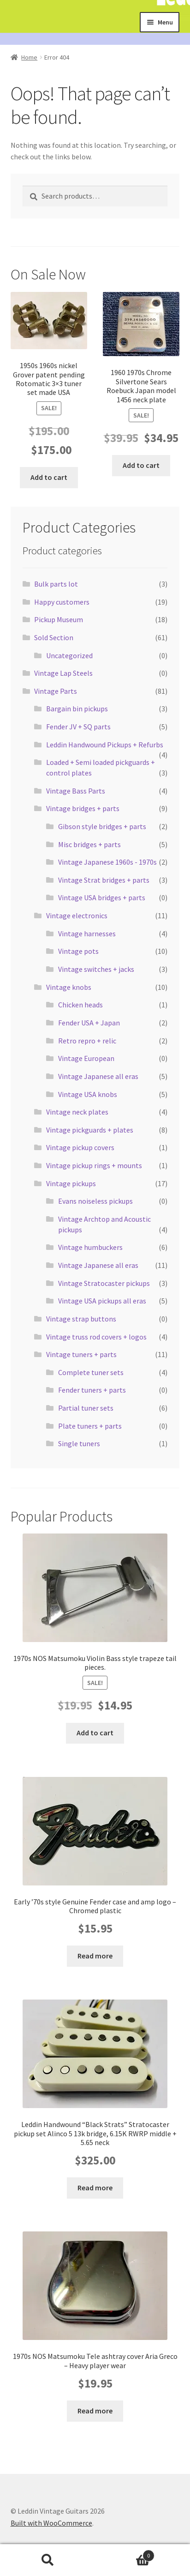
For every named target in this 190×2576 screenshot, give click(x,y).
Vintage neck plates (77, 1111)
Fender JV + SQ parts (78, 726)
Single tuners (79, 1443)
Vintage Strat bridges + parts (103, 880)
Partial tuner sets (85, 1407)
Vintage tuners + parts (81, 1354)
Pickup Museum (58, 619)
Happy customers (61, 601)
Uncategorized (69, 655)
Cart (124, 2554)
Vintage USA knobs (87, 1094)
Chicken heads (80, 1004)
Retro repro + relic (87, 1040)
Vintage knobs (68, 987)
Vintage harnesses (87, 933)
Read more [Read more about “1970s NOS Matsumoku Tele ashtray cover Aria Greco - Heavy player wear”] (95, 2410)
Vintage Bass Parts (75, 790)
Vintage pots (78, 951)
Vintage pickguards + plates (89, 1129)
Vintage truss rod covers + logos (96, 1336)
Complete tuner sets (91, 1372)
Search (47, 2560)
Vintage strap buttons (81, 1318)
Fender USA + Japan (89, 1022)
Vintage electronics (76, 915)
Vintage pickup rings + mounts (94, 1165)
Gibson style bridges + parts (102, 826)
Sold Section (53, 637)
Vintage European (86, 1058)
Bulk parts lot (56, 583)
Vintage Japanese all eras (98, 1076)
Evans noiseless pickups (95, 1201)
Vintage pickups (71, 1183)
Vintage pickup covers (80, 1147)
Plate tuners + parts (90, 1425)
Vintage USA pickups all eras (102, 1300)
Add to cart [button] (48, 477)
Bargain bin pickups (77, 708)
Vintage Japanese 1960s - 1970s (107, 862)
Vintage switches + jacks (96, 969)
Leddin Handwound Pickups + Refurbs (104, 744)
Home (29, 57)
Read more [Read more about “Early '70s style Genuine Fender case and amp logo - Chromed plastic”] (95, 1955)
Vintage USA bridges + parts (101, 897)
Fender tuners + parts (92, 1389)
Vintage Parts (55, 691)
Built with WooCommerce (51, 2523)
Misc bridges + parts (89, 844)
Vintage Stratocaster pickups (104, 1283)
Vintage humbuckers (90, 1247)
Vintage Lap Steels (63, 673)
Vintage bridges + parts (82, 808)
